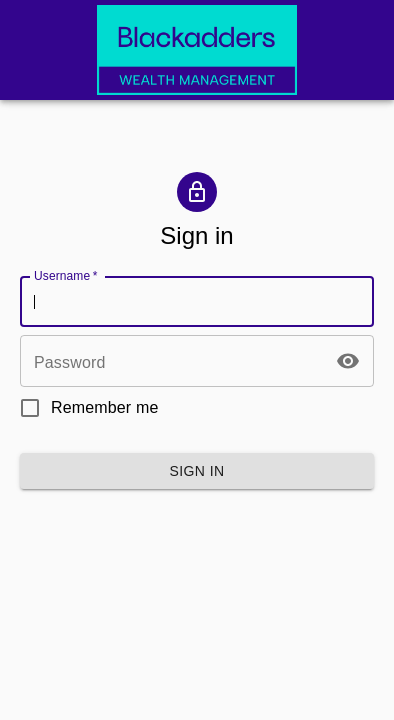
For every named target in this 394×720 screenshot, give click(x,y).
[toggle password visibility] (348, 361)
